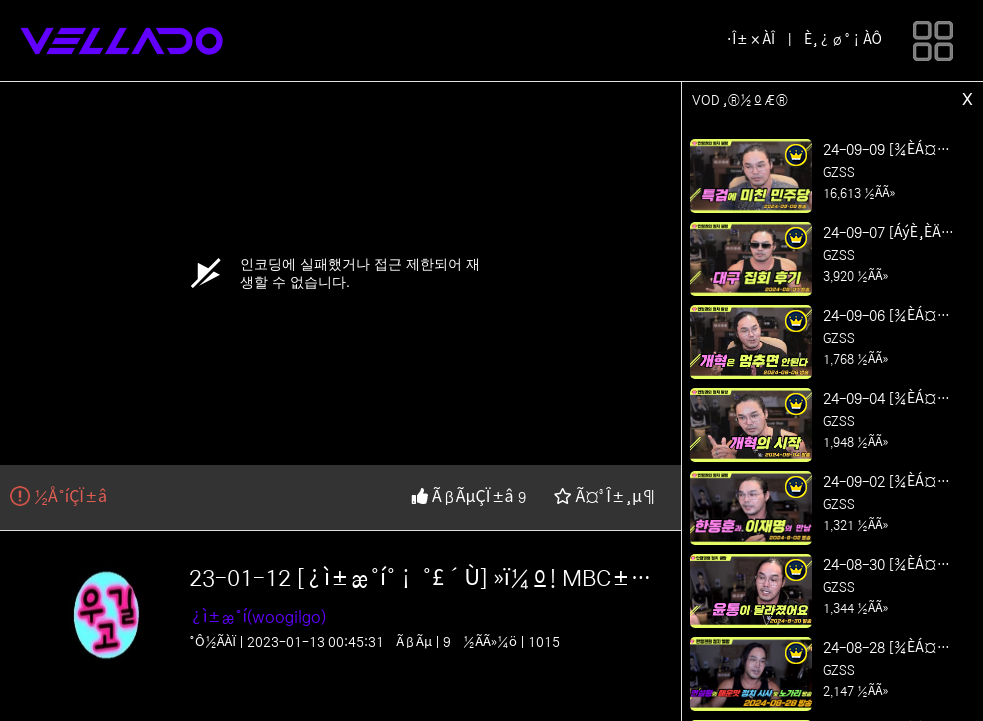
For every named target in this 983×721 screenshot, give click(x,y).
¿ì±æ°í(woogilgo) (257, 617)
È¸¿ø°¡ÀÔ (843, 40)
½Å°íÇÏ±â (58, 497)
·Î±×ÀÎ (750, 40)
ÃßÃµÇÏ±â (464, 497)
